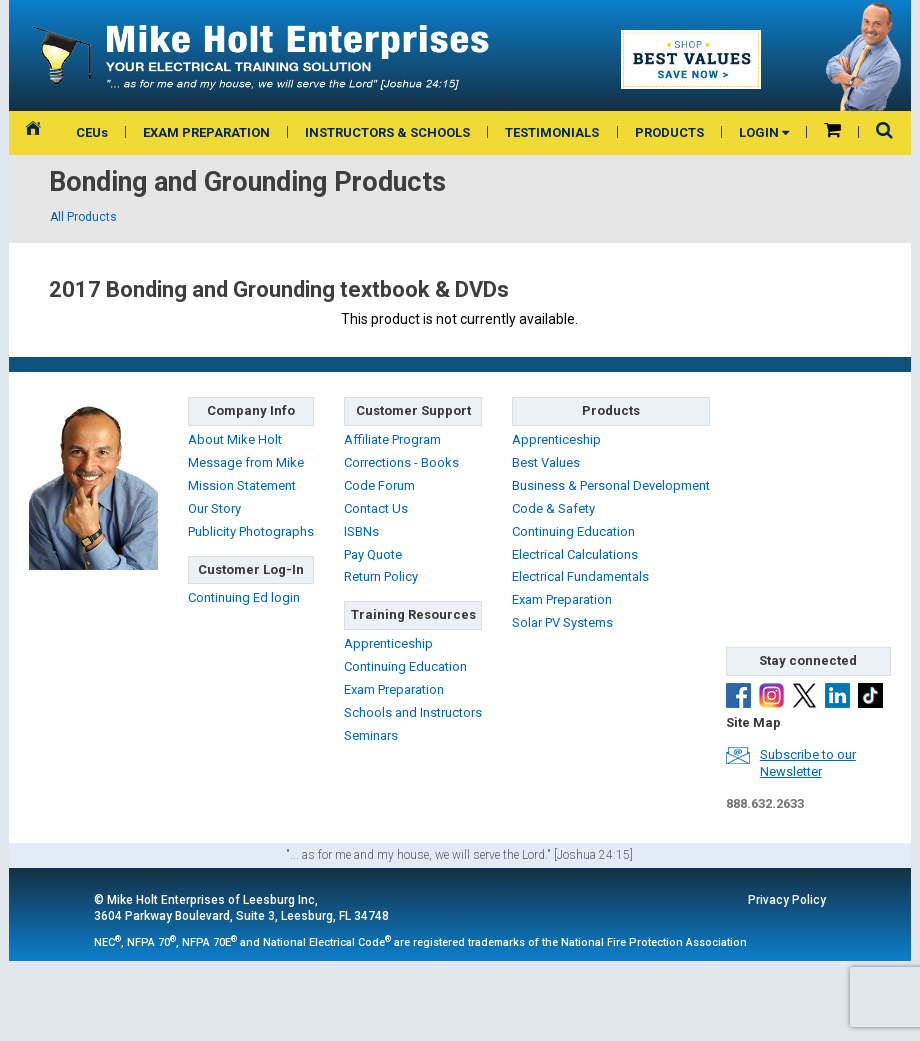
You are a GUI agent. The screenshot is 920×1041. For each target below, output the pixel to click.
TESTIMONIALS (552, 132)
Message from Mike (246, 462)
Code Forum (379, 485)
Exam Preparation (394, 689)
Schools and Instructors (413, 712)
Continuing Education (405, 666)
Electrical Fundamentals (580, 576)
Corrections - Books (401, 462)
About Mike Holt (235, 439)
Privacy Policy (787, 900)
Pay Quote (373, 554)
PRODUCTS (669, 132)
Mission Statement (242, 485)
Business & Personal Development (611, 485)
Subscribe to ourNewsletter (808, 763)
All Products (83, 217)
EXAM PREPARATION (206, 132)
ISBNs (361, 531)
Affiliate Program (392, 439)
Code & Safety (553, 508)
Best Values (546, 462)
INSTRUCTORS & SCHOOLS (387, 132)
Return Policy (381, 576)
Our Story (214, 508)
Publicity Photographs (251, 531)
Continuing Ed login (244, 597)
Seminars (371, 735)
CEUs (92, 132)
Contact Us (376, 508)
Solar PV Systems (562, 622)
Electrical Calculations (575, 554)
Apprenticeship (388, 643)
